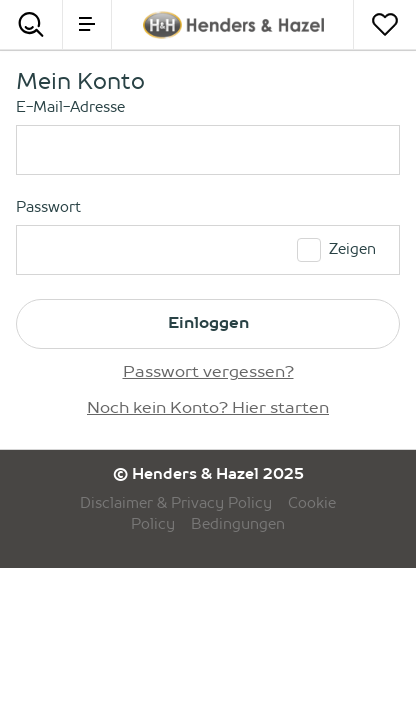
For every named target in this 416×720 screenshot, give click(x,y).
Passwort (48, 208)
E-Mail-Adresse (70, 108)
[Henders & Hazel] (233, 25)
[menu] (87, 24)
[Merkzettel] (385, 24)
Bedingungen (238, 525)
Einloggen (208, 324)
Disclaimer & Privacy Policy (176, 504)
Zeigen (352, 250)
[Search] (31, 24)
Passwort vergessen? (208, 373)
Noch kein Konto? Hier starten (208, 409)
